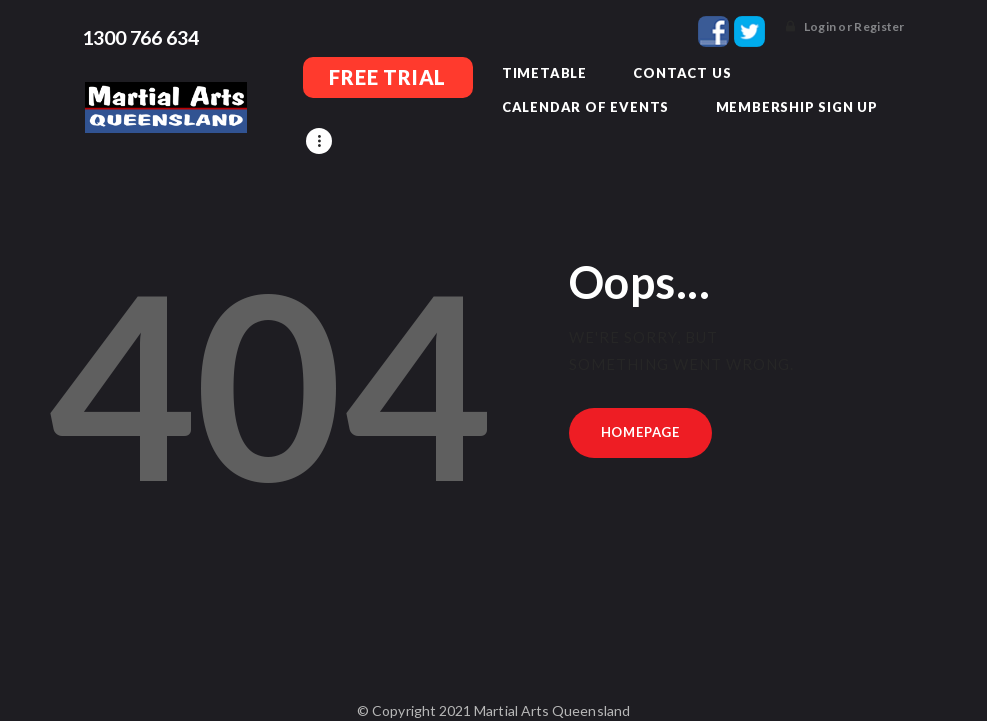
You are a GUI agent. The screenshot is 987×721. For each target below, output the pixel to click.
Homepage (640, 402)
